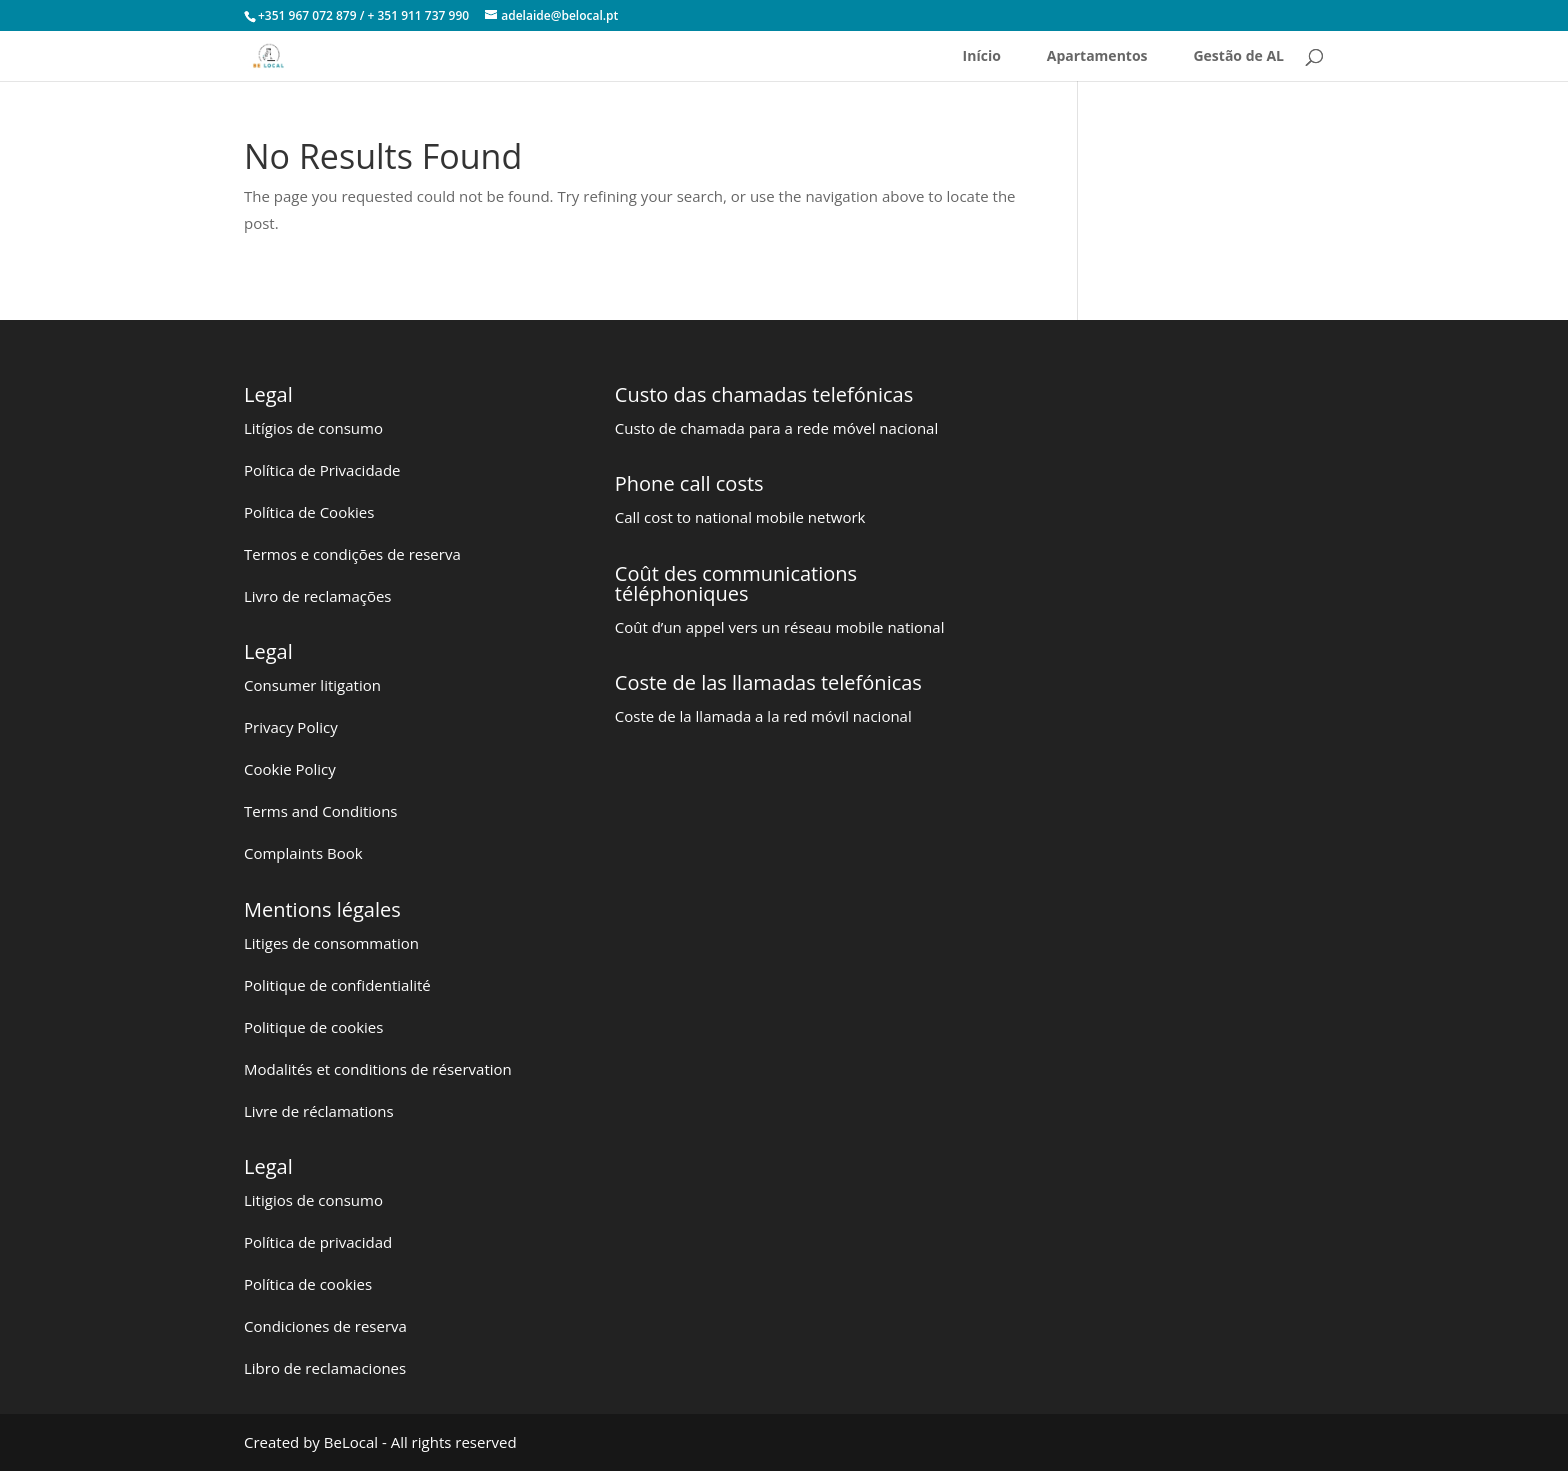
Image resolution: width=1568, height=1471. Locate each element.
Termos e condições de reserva (352, 554)
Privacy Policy (291, 727)
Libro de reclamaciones (325, 1368)
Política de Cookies (309, 512)
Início (982, 57)
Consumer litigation (312, 685)
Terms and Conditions (321, 811)
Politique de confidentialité (337, 985)
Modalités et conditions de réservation (378, 1069)
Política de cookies (308, 1284)
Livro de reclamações (318, 596)
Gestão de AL (1238, 57)
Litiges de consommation (331, 943)
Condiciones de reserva (325, 1326)
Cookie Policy (290, 769)
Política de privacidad (318, 1242)
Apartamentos (1097, 57)
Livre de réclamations (319, 1111)
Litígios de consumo (313, 428)
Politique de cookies (313, 1027)
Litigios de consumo (313, 1200)
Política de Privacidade (322, 470)
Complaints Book (303, 853)
